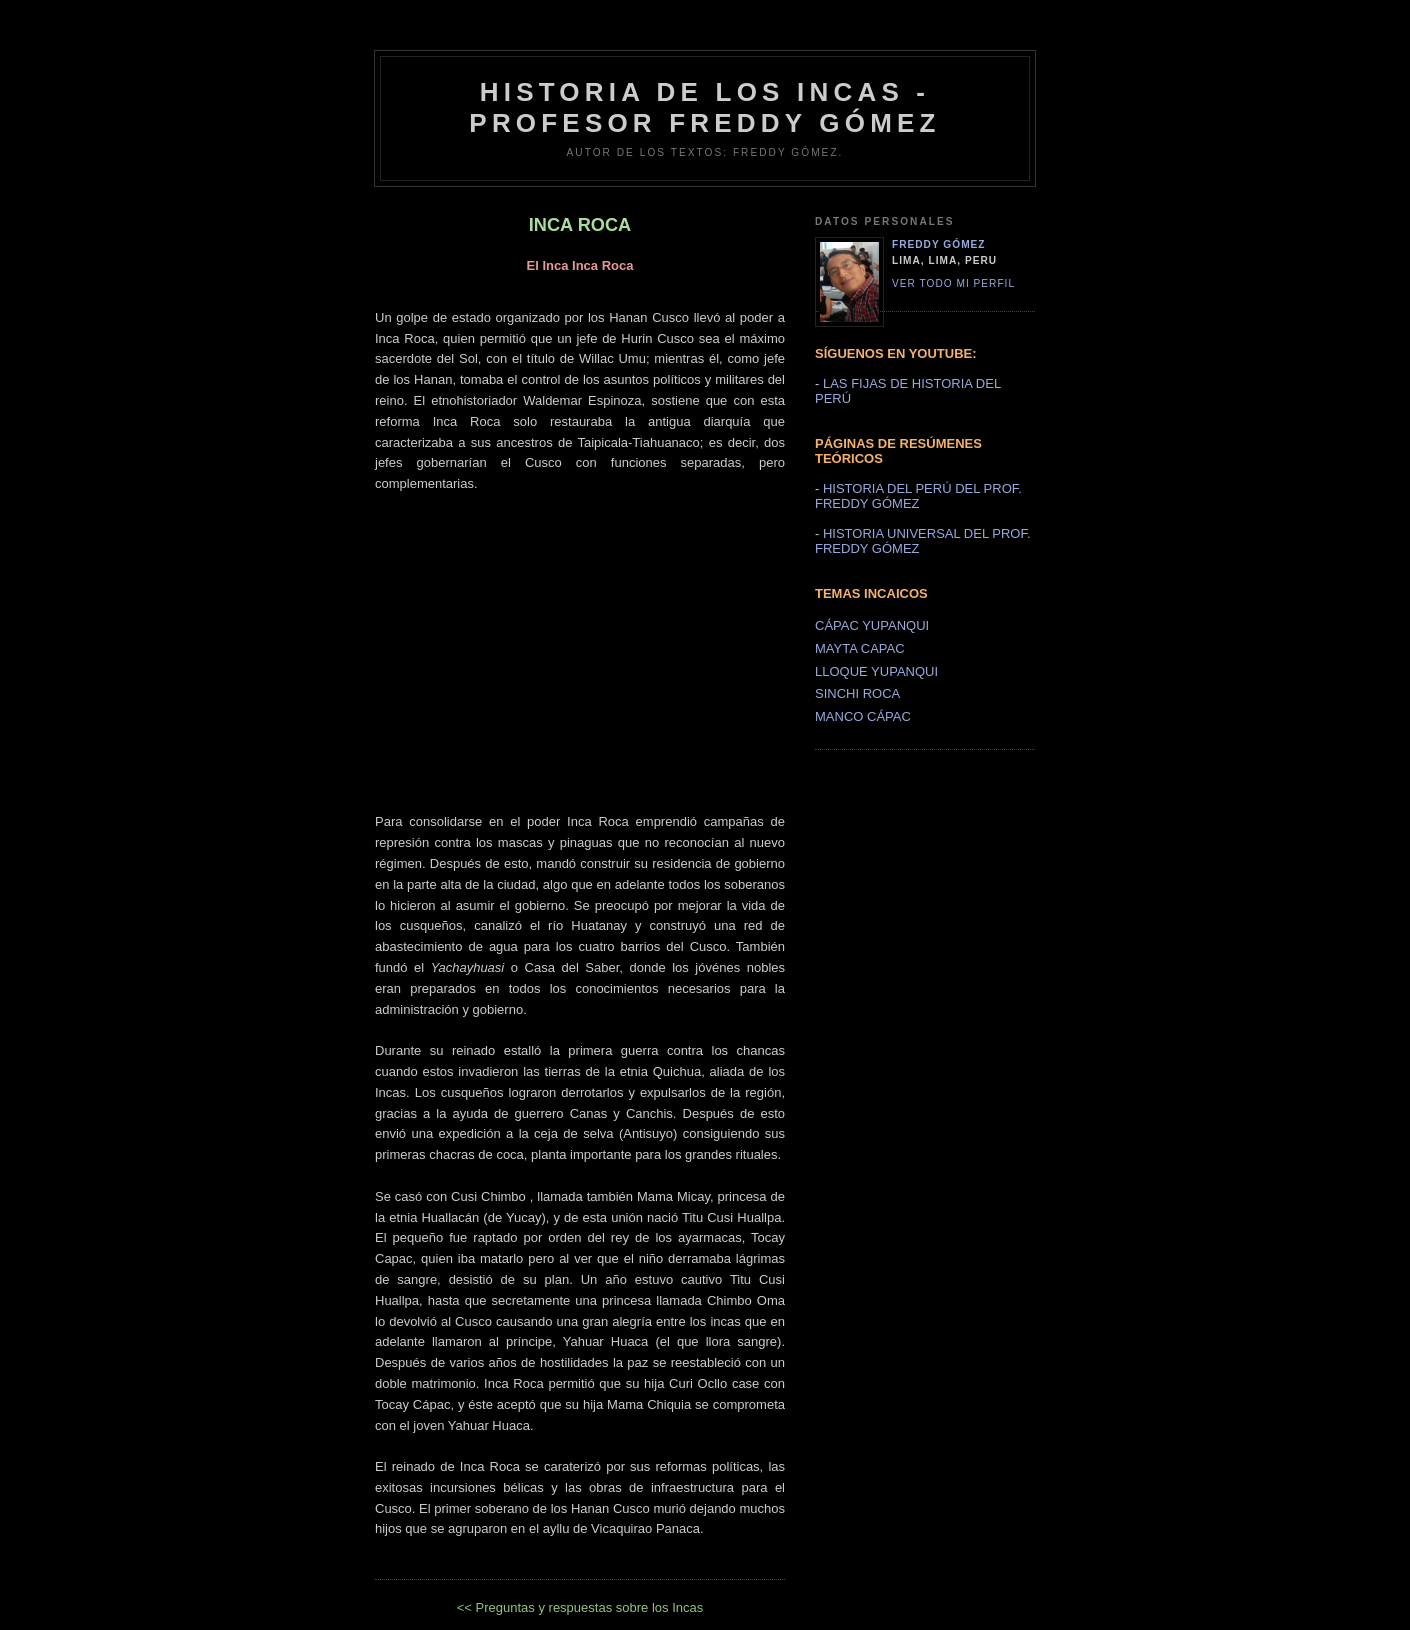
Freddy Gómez (939, 244)
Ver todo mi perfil (953, 283)
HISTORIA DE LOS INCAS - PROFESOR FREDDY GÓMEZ (704, 107)
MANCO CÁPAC (863, 716)
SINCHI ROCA (857, 693)
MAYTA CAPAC (860, 648)
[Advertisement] (580, 635)
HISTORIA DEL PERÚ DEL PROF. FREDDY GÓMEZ (918, 496)
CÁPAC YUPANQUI (872, 625)
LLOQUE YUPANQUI (876, 671)
